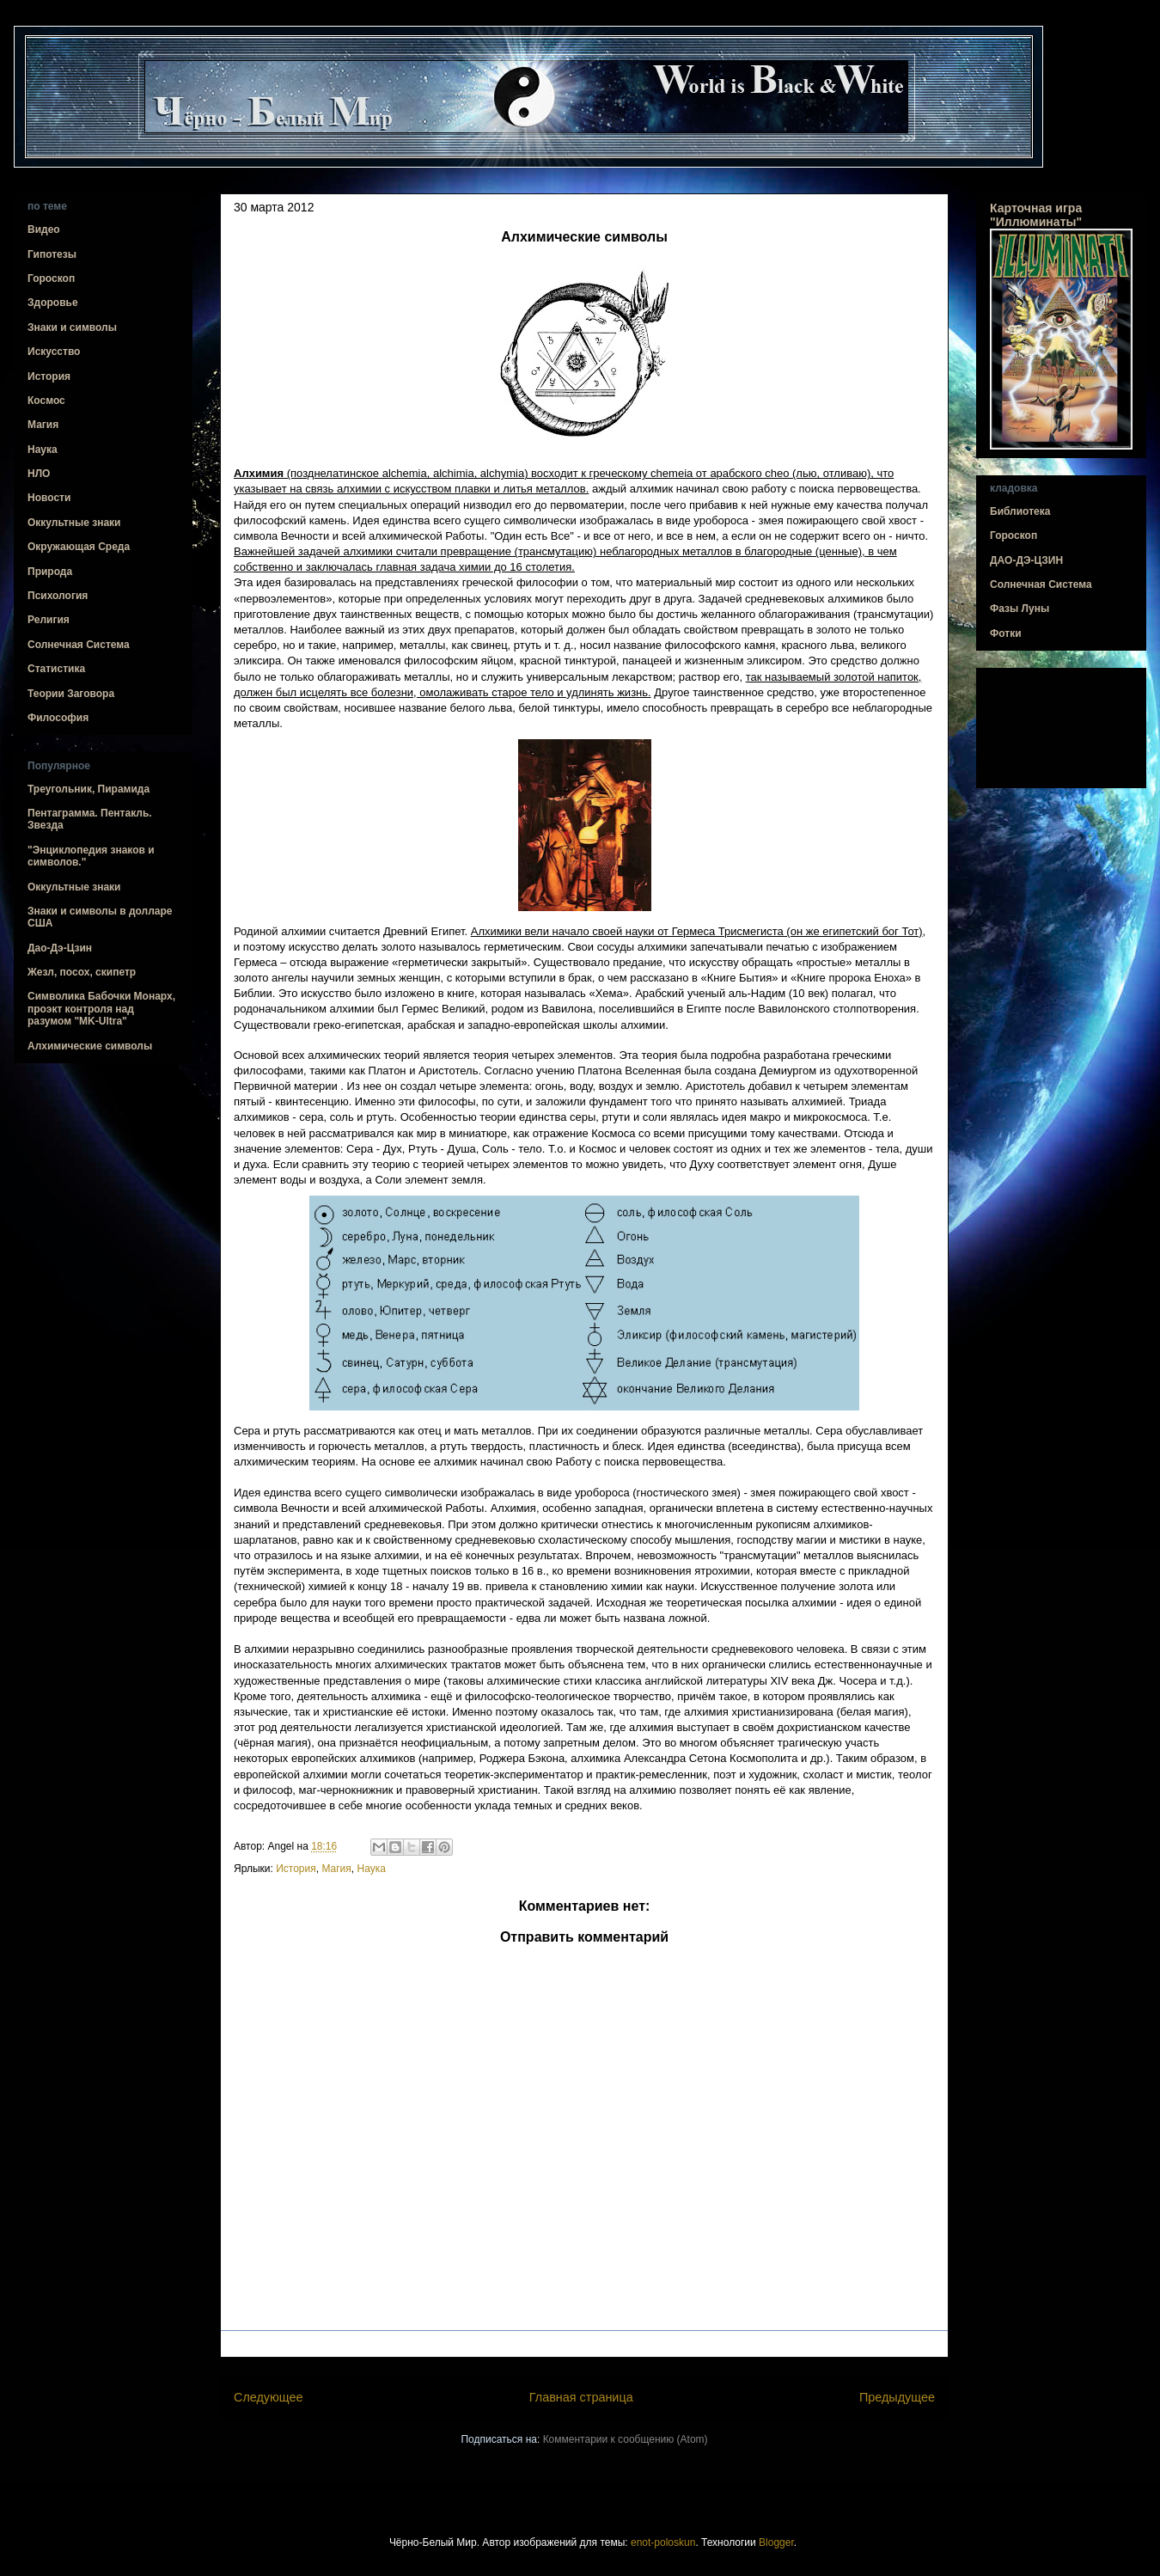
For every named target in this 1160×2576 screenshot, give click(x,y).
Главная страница (581, 2397)
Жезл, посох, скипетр (81, 972)
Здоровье (52, 303)
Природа (49, 572)
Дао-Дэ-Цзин (59, 948)
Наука (371, 1869)
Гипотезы (51, 254)
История (296, 1869)
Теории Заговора (70, 694)
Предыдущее (897, 2397)
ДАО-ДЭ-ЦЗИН (1026, 560)
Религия (48, 620)
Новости (48, 498)
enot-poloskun (663, 2542)
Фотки (1006, 633)
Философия (58, 718)
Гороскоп (51, 278)
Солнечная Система (78, 645)
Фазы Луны (1019, 609)
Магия (336, 1869)
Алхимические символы (89, 1046)
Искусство (53, 352)
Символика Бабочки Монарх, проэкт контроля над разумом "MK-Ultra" (101, 1008)
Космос (46, 401)
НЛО (38, 474)
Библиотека (1020, 511)
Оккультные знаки (73, 523)
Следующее (268, 2397)
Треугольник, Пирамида (88, 789)
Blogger (776, 2542)
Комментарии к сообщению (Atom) (625, 2439)
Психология (57, 596)
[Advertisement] (1061, 728)
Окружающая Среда (78, 547)
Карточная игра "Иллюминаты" (1036, 215)
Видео (43, 229)
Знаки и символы (72, 327)
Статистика (56, 669)
